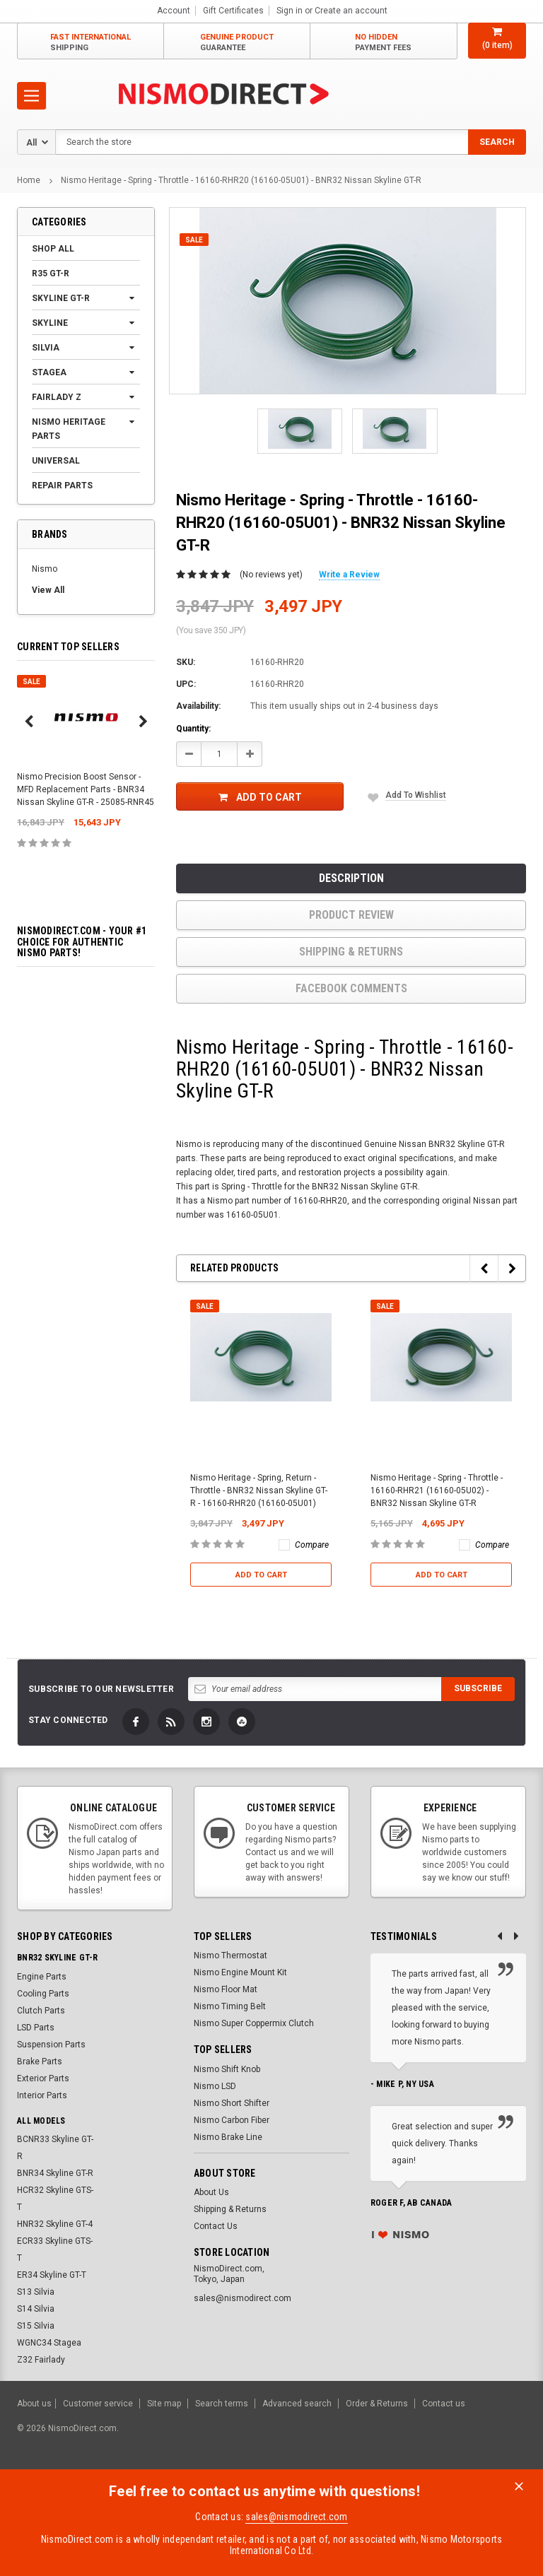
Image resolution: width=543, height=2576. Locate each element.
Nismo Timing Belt (230, 2006)
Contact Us (216, 2226)
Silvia (45, 348)
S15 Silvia (35, 2326)
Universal (56, 461)
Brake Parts (39, 2061)
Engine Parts (41, 1977)
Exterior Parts (43, 2078)
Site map (164, 2404)
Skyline (50, 323)
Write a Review (349, 575)
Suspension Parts (51, 2044)
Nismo (44, 569)
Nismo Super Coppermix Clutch (254, 2023)
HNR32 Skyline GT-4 (55, 2224)
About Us (211, 2192)
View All (48, 590)
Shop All (53, 249)
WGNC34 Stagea (49, 2343)
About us (34, 2404)
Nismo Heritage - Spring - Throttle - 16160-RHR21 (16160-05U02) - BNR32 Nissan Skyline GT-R (436, 1490)
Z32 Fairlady (41, 2360)
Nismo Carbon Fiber (231, 2120)
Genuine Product (237, 43)
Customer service (98, 2404)
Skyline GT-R (61, 298)
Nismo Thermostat (230, 1955)
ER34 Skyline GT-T (51, 2275)
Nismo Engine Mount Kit (240, 1972)
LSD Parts (35, 2028)
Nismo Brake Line (228, 2137)
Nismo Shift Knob (227, 2069)
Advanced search (297, 2404)
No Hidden (383, 43)
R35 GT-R (50, 273)
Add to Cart (260, 797)
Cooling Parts (43, 1994)
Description (351, 878)
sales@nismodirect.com (296, 2516)
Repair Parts (62, 485)
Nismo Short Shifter (231, 2103)
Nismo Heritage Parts (68, 429)
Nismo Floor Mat (225, 1989)
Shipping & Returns (351, 951)
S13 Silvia (35, 2292)
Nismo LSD (215, 2086)
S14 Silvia (35, 2309)
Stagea (49, 372)
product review (351, 915)
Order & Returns (377, 2404)
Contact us (443, 2404)
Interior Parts (42, 2095)
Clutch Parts (41, 2011)
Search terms (221, 2404)
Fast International (90, 43)
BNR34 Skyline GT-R (55, 2173)
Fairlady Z (56, 397)
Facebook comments (351, 988)
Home (28, 180)
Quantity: (193, 729)
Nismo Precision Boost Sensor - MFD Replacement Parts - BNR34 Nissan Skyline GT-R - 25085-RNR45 (85, 789)
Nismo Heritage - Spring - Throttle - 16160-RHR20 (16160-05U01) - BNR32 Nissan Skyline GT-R (241, 180)
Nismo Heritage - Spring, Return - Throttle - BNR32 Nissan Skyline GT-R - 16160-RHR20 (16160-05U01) (258, 1490)
